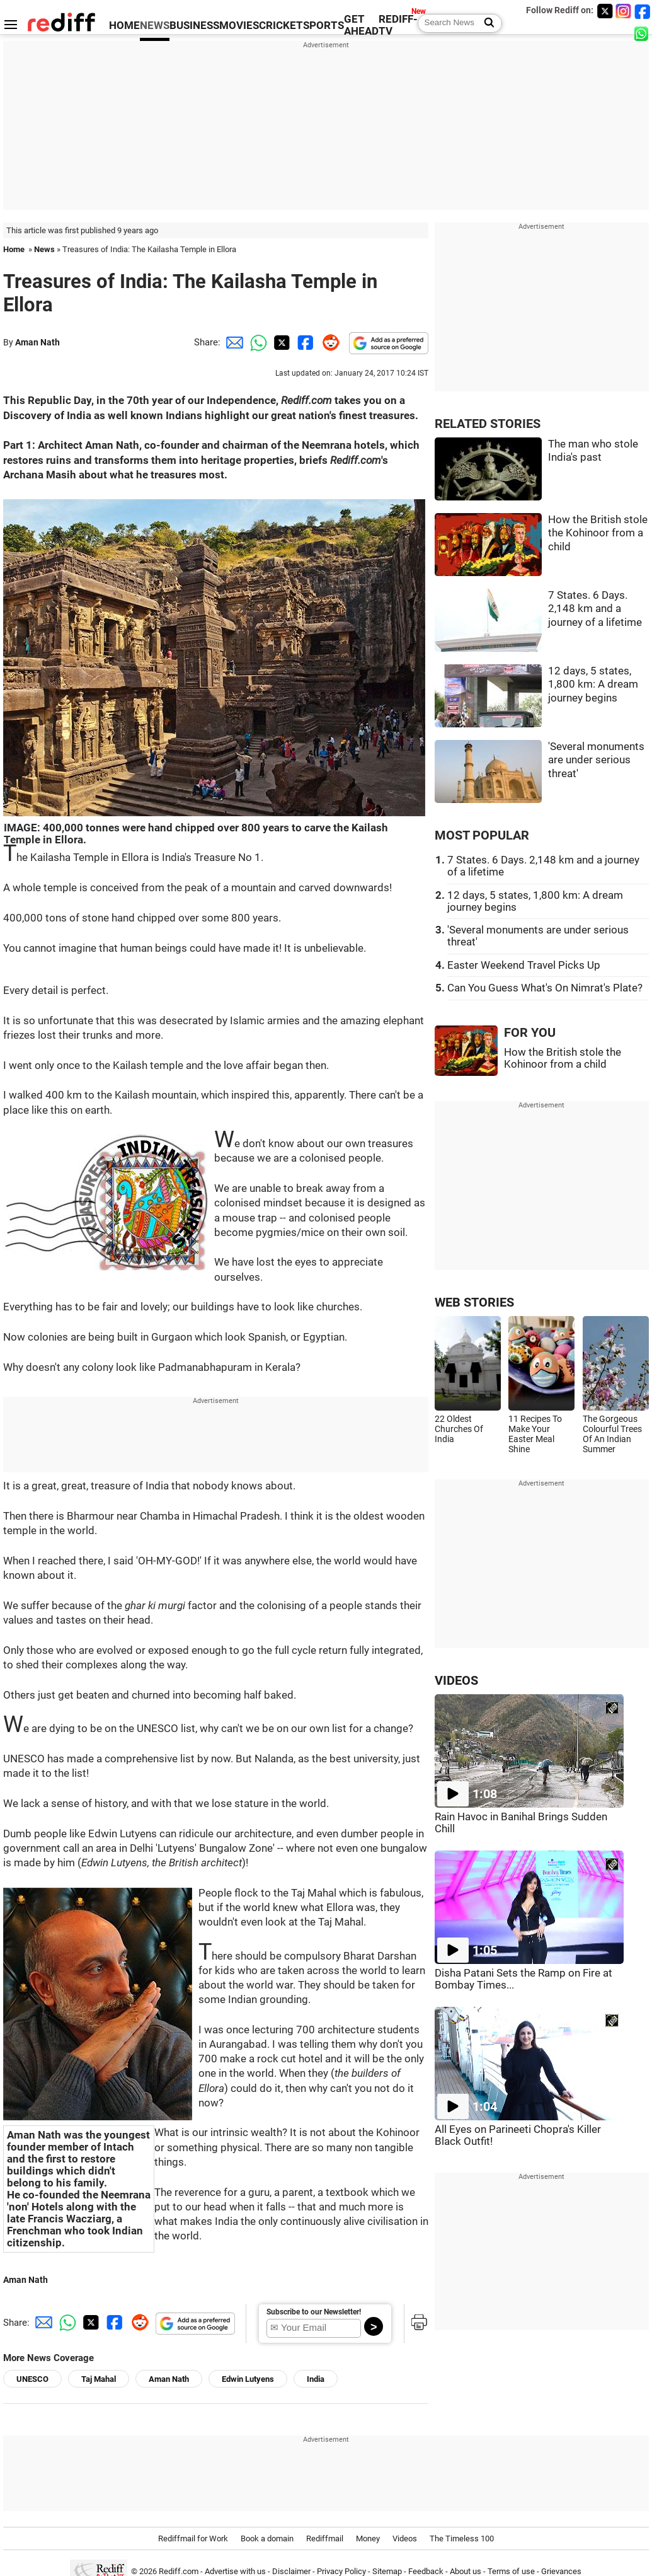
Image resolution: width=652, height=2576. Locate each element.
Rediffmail (324, 2538)
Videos (404, 2538)
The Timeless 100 (462, 2538)
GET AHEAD (361, 25)
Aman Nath (37, 342)
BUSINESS (194, 26)
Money (368, 2538)
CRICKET (281, 26)
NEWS (154, 26)
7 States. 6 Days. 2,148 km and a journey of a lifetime (595, 608)
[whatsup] (642, 33)
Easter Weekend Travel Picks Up (523, 965)
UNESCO (32, 2379)
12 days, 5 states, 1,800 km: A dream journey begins (593, 684)
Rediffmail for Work (193, 2538)
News (44, 249)
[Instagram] (623, 11)
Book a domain (267, 2538)
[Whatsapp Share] (256, 342)
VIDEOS (456, 1680)
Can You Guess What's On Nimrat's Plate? (545, 988)
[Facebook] (642, 11)
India (315, 2379)
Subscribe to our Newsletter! (313, 2311)
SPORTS (323, 26)
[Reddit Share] (328, 342)
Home (14, 249)
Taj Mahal (98, 2379)
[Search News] (485, 23)
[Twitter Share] (280, 342)
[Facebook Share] (304, 342)
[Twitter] (604, 11)
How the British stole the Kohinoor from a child (598, 533)
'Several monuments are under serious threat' (596, 760)
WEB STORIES (474, 1302)
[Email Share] (232, 342)
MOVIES (239, 26)
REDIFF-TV (398, 25)
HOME (124, 26)
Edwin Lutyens (248, 2379)
